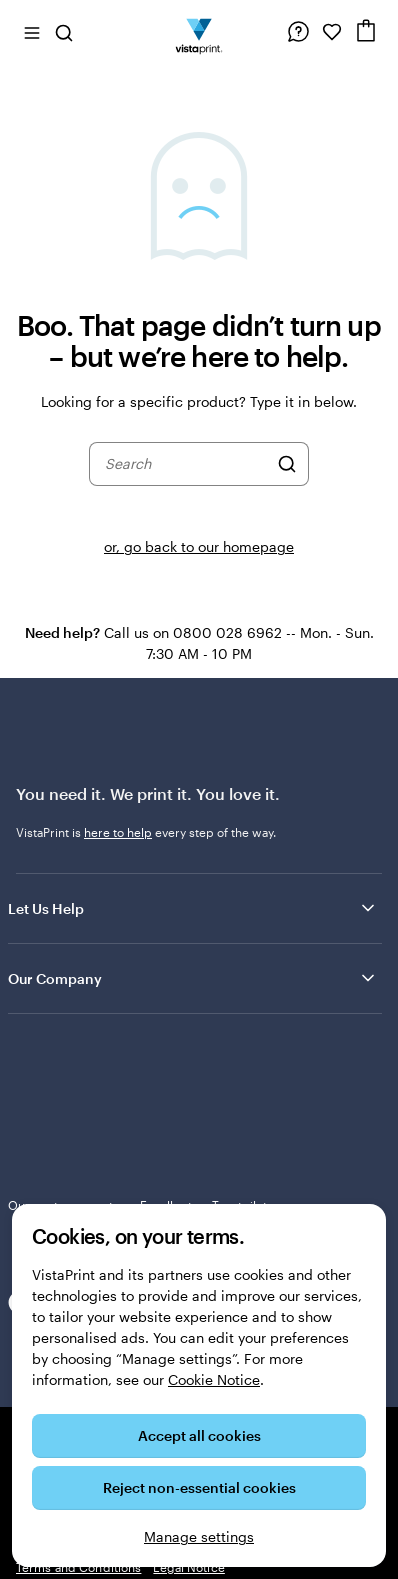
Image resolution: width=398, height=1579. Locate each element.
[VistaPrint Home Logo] (199, 32)
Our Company (193, 978)
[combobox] (186, 464)
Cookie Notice (214, 1379)
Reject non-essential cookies (199, 1487)
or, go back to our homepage (199, 546)
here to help (118, 832)
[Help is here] (298, 32)
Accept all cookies (199, 1435)
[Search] (287, 464)
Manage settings (199, 1536)
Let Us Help (193, 908)
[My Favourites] (332, 32)
